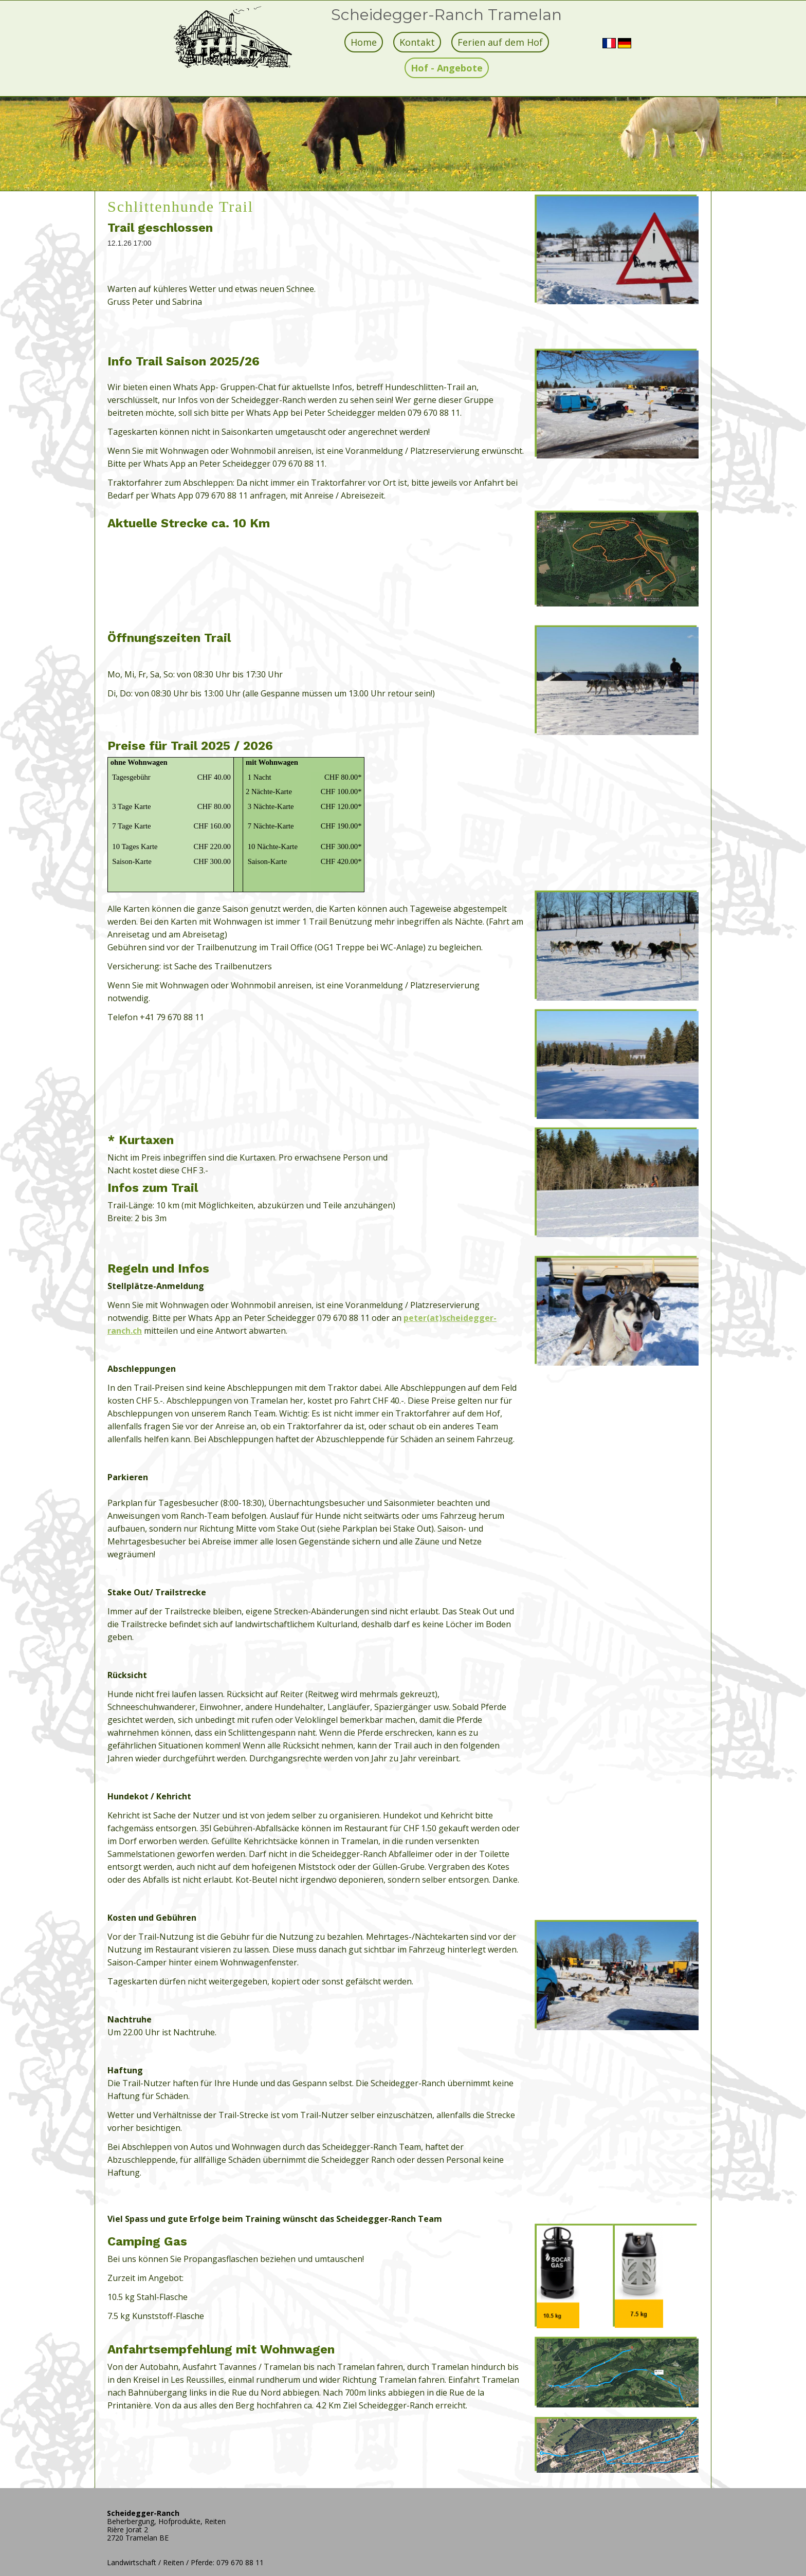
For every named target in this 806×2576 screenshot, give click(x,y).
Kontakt (417, 42)
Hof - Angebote (447, 68)
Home (364, 42)
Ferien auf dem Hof (500, 42)
